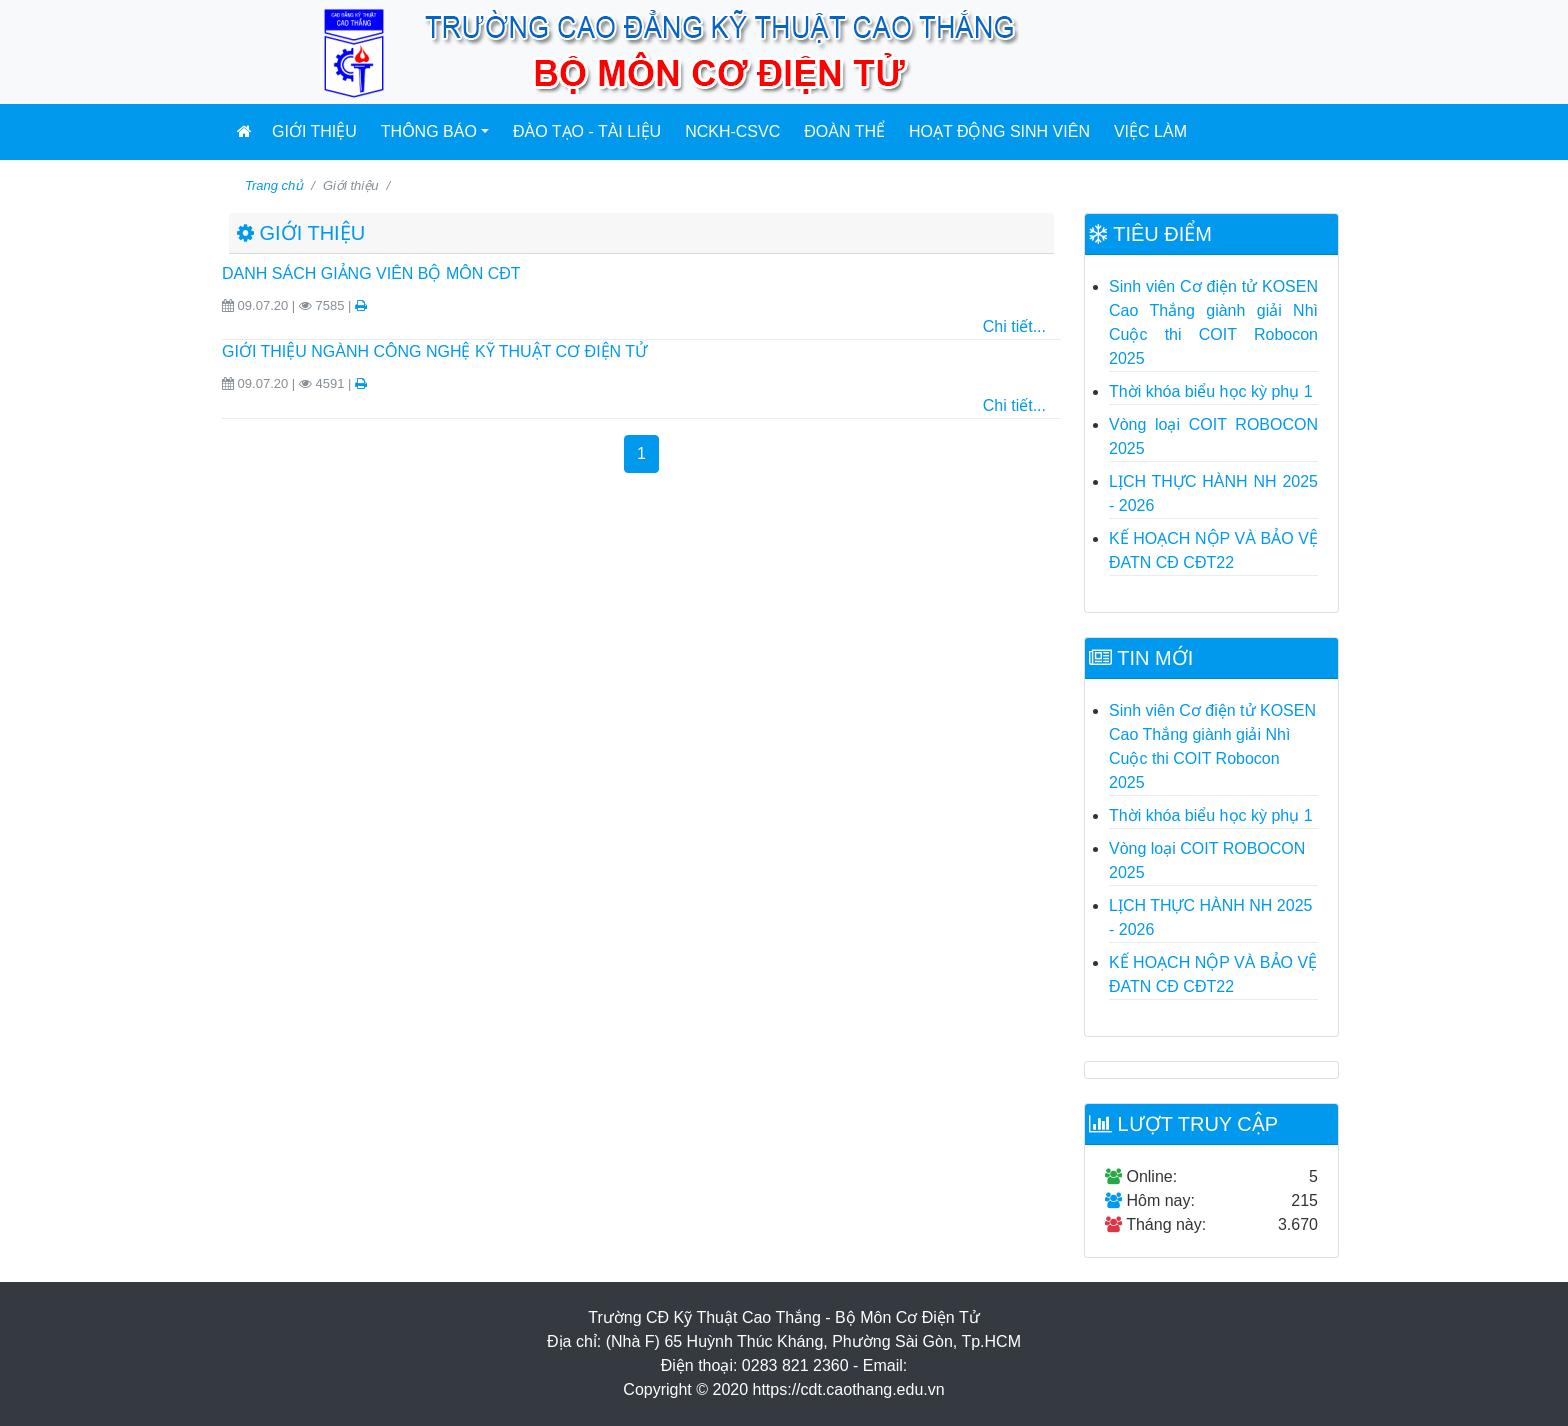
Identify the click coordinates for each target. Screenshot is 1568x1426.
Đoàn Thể (844, 131)
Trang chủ (274, 185)
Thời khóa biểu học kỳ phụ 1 (1211, 391)
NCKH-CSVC (732, 131)
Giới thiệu (314, 131)
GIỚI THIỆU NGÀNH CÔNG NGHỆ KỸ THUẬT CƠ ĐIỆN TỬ (434, 351)
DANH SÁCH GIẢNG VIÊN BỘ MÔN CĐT (371, 273)
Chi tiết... (1014, 326)
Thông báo (429, 131)
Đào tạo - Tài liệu (587, 131)
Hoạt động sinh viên (999, 131)
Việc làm (1150, 131)
